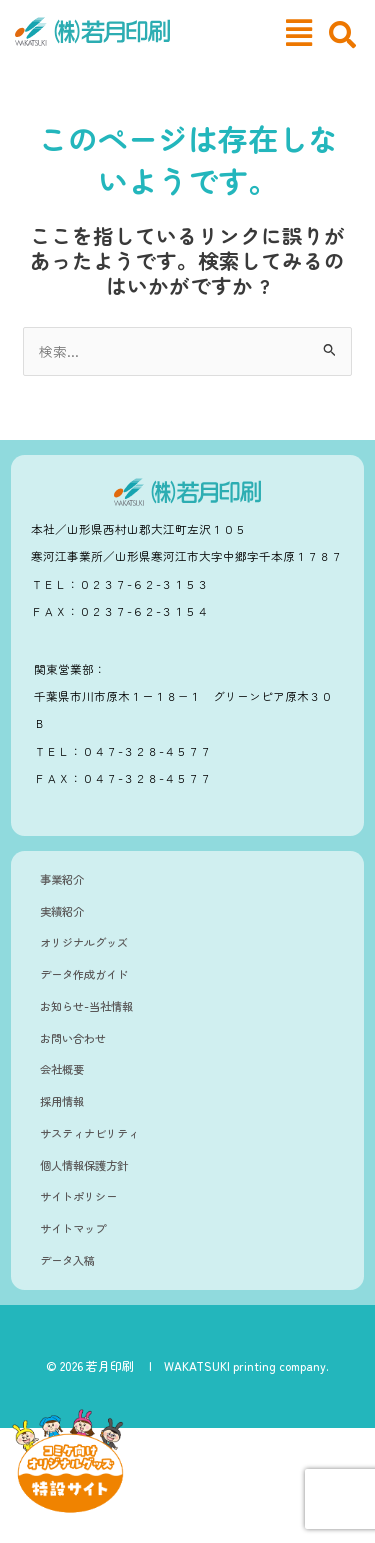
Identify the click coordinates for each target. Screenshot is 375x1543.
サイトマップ (73, 1228)
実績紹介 (62, 911)
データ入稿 (67, 1260)
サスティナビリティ (89, 1133)
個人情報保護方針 (84, 1165)
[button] (299, 32)
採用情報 (62, 1101)
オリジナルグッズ (84, 942)
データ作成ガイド (84, 974)
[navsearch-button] (342, 34)
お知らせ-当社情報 (86, 1006)
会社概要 (62, 1069)
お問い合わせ (73, 1038)
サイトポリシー (78, 1196)
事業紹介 (62, 879)
